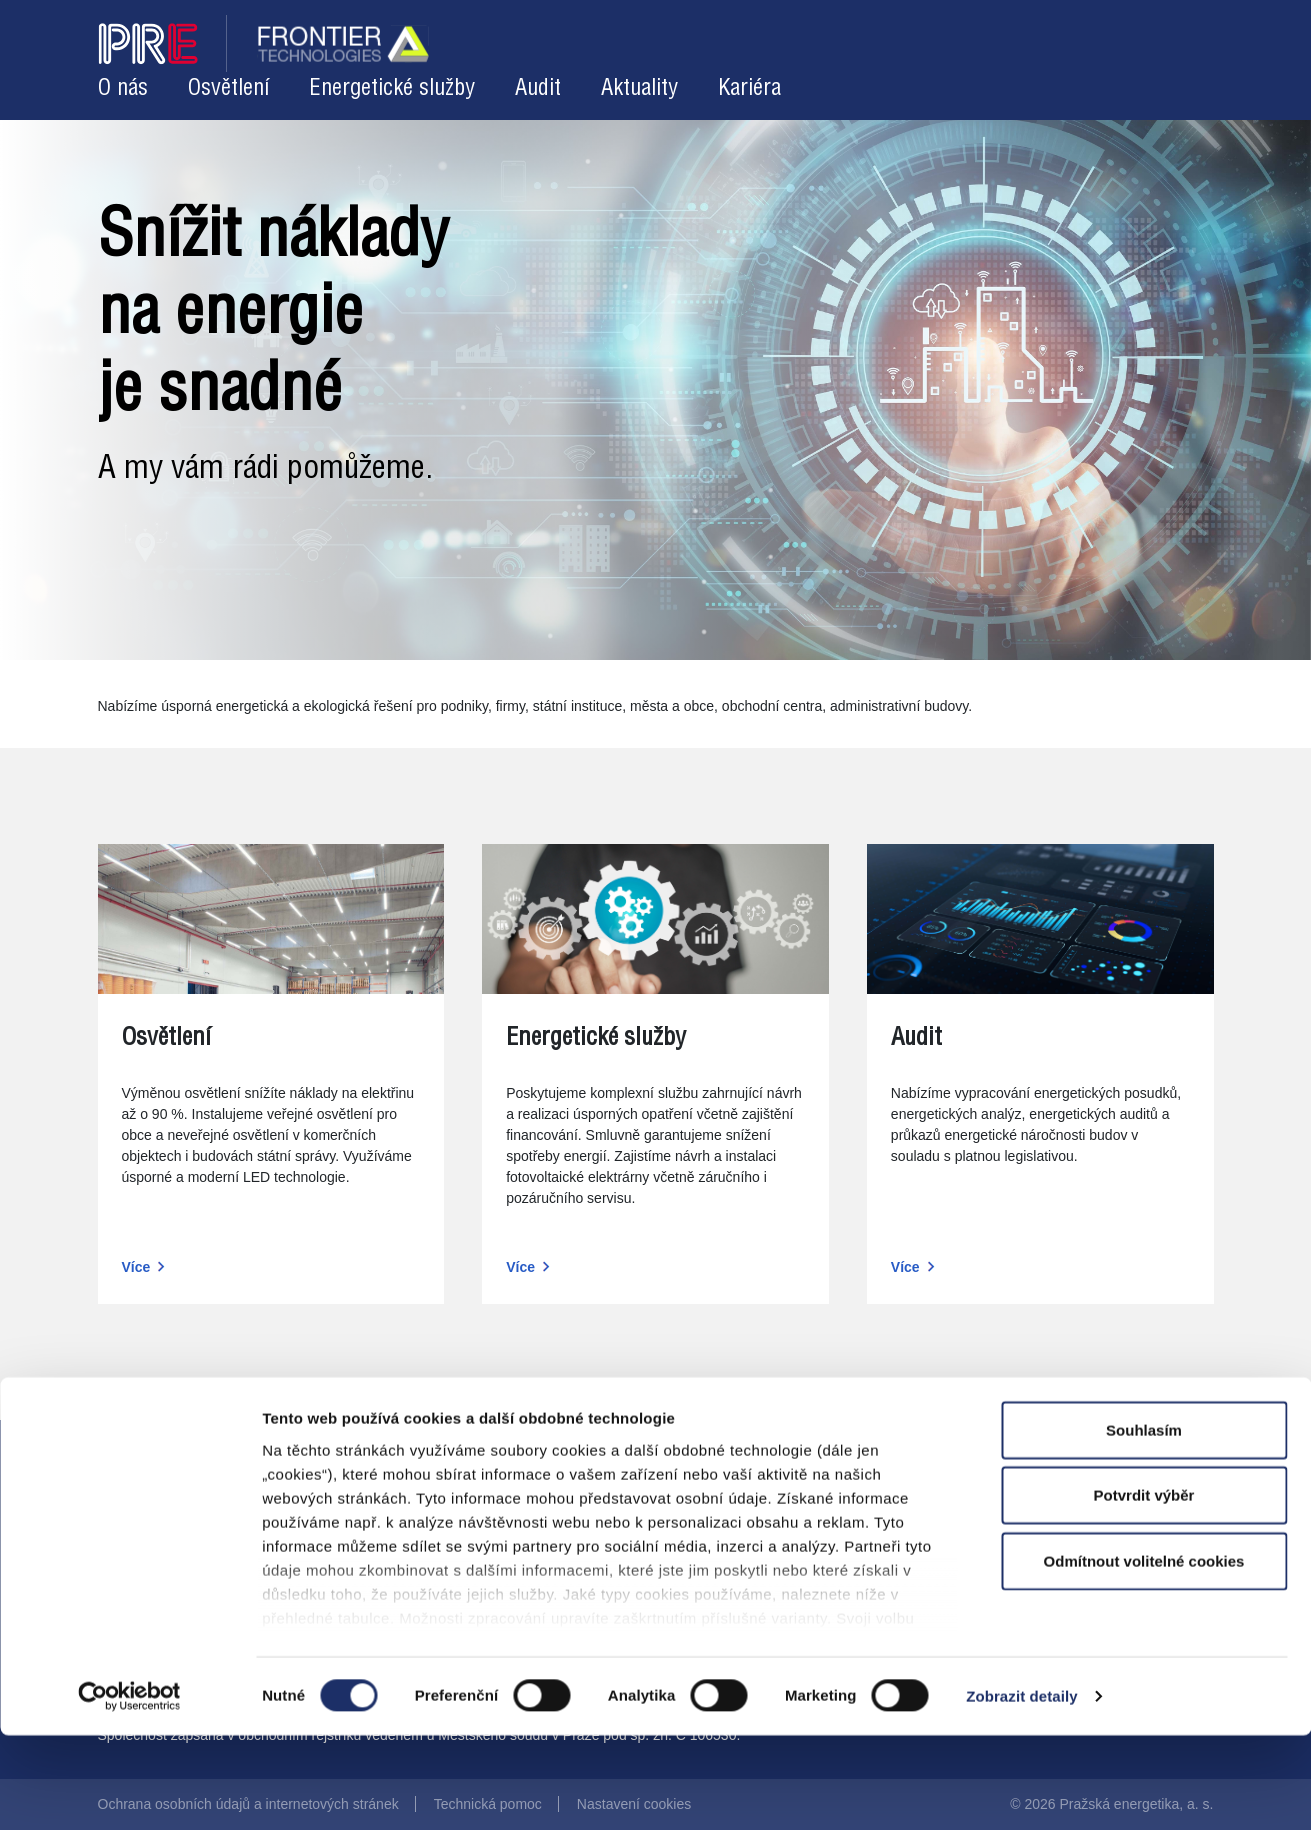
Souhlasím (1144, 1524)
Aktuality (639, 88)
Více (136, 1267)
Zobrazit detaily (1022, 1790)
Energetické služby (392, 88)
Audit (538, 88)
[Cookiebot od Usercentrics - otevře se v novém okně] (129, 1791)
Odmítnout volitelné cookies (1144, 1655)
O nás (123, 88)
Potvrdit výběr (1144, 1589)
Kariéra (749, 88)
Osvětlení (228, 88)
